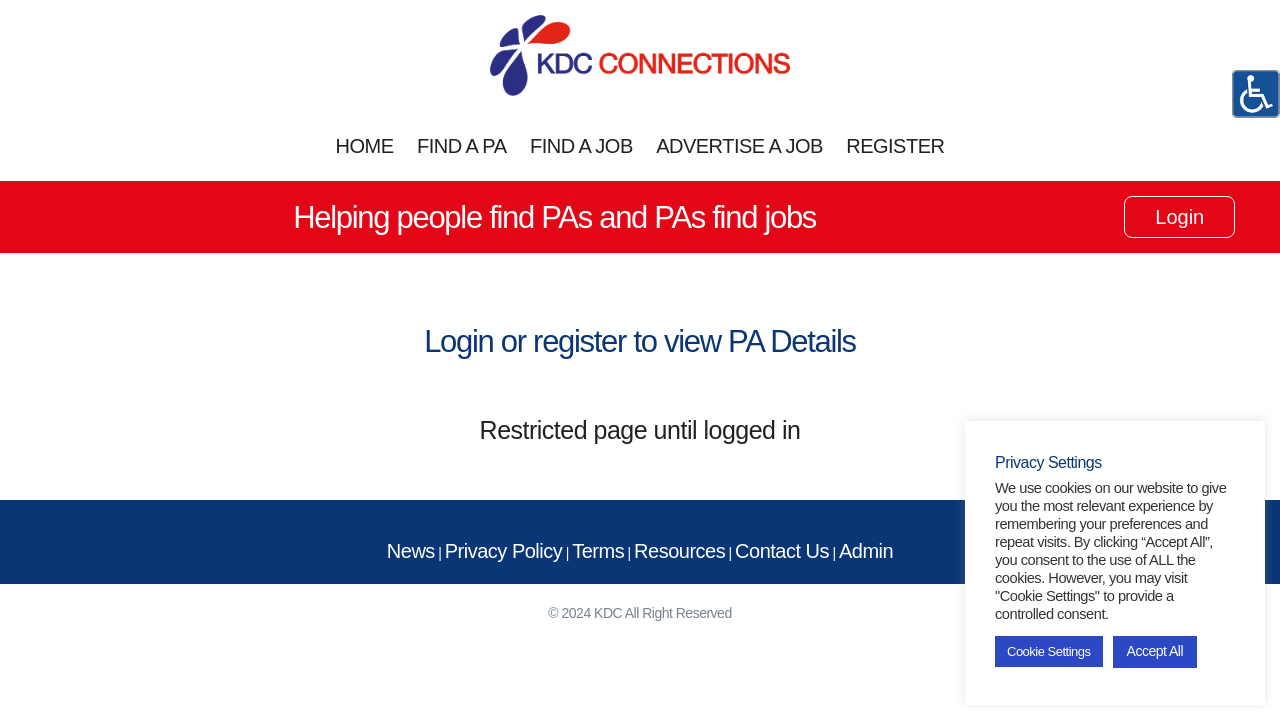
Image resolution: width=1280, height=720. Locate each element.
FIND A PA (462, 146)
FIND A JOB (581, 146)
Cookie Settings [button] (1049, 651)
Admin (866, 551)
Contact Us (782, 551)
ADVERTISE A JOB (739, 146)
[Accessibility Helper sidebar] (1256, 94)
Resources (679, 551)
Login (1179, 217)
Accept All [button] (1155, 651)
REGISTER (895, 146)
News (411, 551)
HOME (365, 146)
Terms (598, 551)
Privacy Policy (503, 551)
